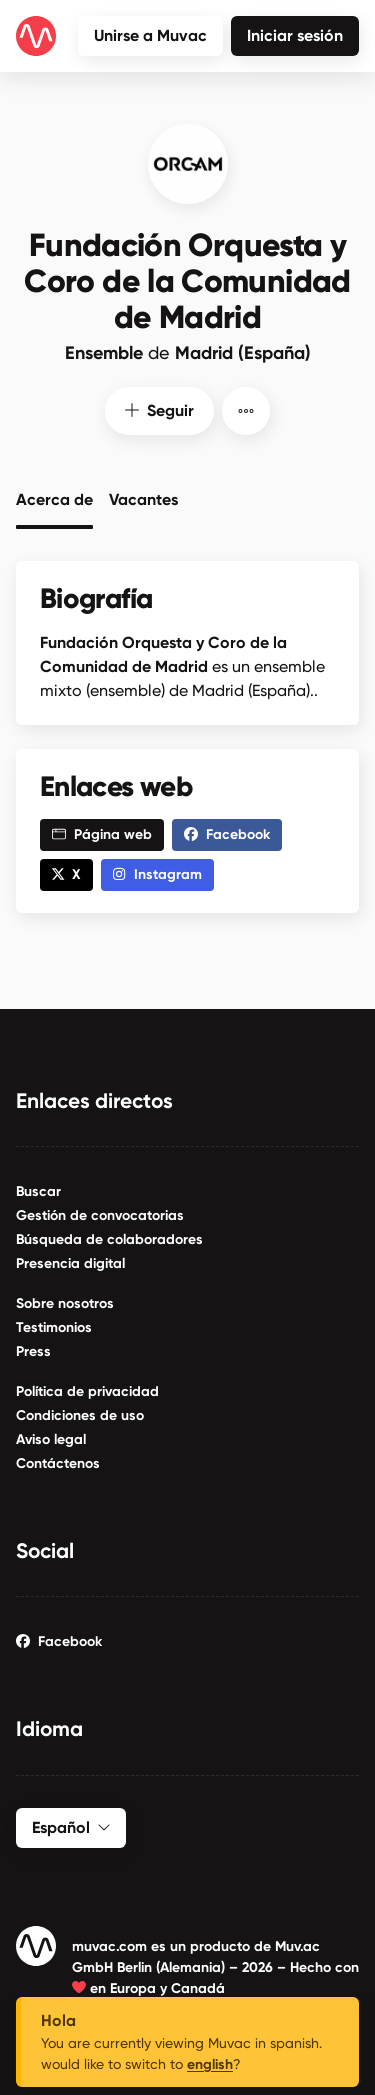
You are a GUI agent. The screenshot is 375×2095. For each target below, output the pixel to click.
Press (33, 1349)
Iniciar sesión (295, 35)
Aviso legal (51, 1437)
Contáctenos (58, 1461)
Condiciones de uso (80, 1413)
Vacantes (143, 496)
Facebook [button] (227, 832)
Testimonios (54, 1325)
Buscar (38, 1189)
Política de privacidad (87, 1389)
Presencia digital (70, 1261)
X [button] (66, 872)
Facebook (59, 1639)
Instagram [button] (157, 872)
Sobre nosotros (65, 1301)
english (210, 2064)
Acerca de (54, 496)
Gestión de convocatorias (100, 1213)
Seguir (159, 408)
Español (71, 1824)
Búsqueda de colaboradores (109, 1237)
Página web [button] (102, 832)
